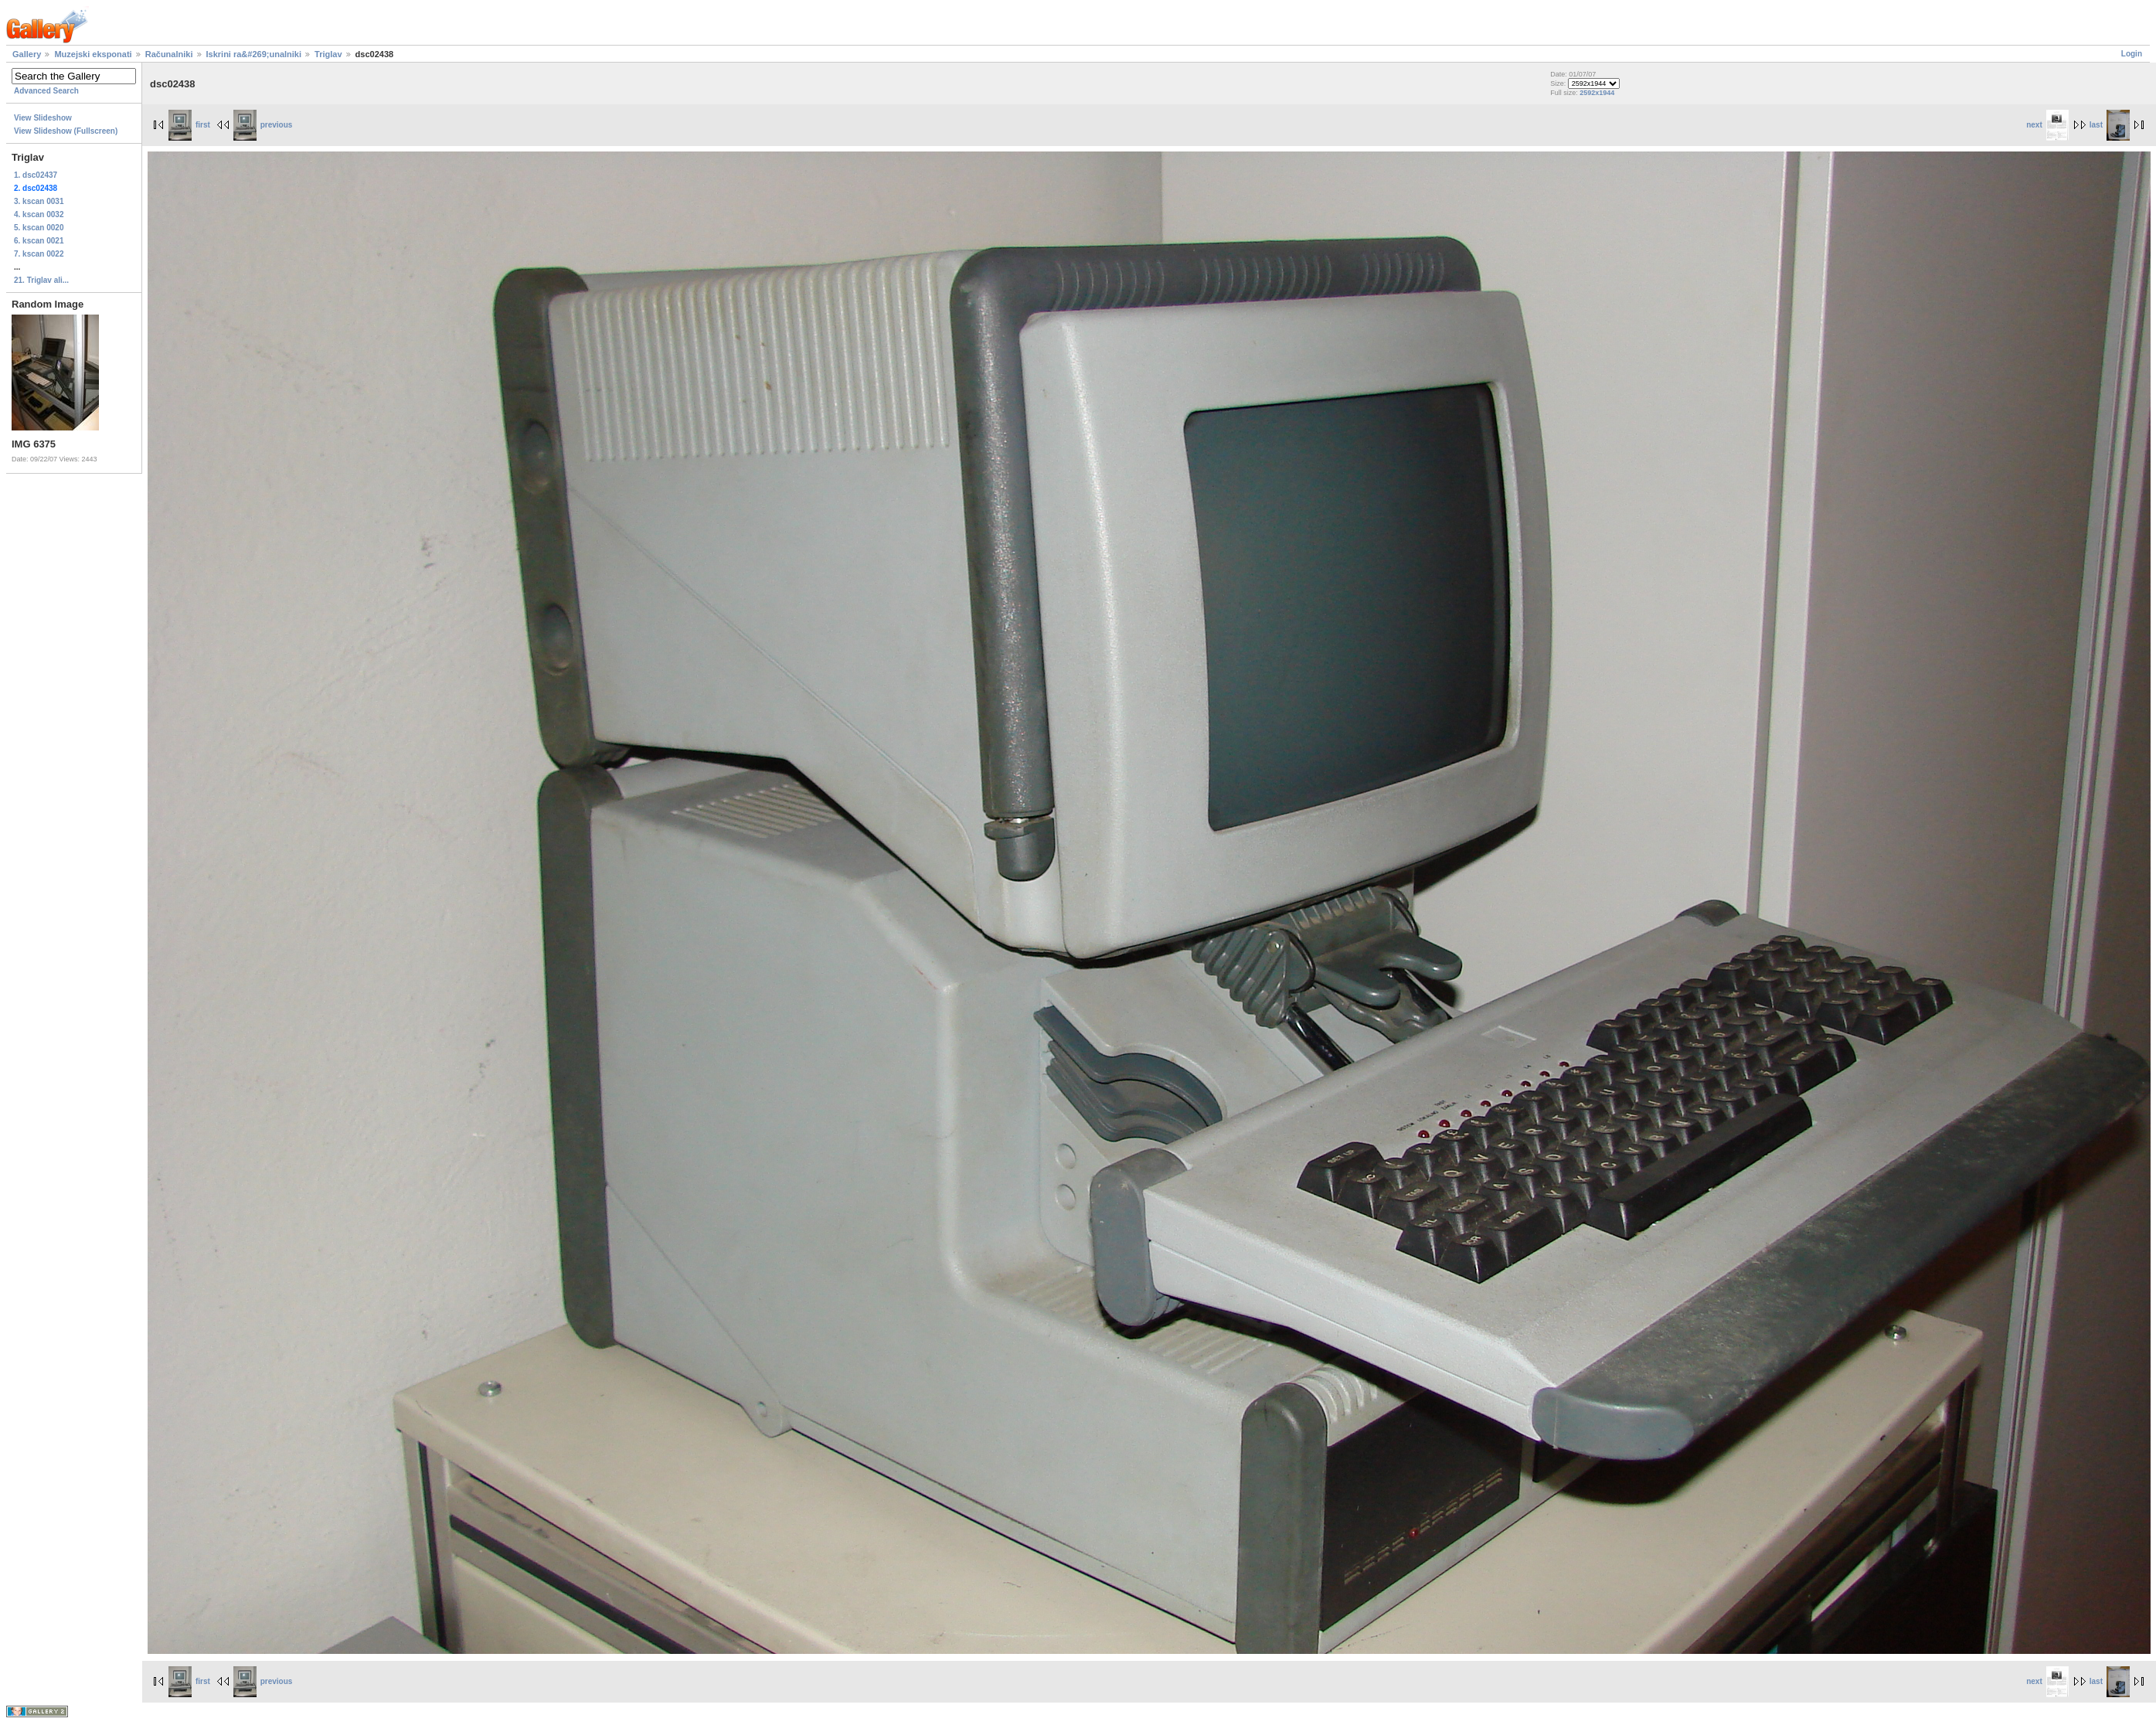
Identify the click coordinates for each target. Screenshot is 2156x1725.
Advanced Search (46, 91)
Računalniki (169, 54)
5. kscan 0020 (39, 227)
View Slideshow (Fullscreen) (65, 131)
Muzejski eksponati (92, 54)
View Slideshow (43, 118)
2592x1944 (1597, 93)
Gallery (26, 54)
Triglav (328, 54)
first (189, 125)
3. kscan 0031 (39, 201)
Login (2131, 53)
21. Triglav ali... (41, 280)
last (2110, 125)
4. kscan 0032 (39, 214)
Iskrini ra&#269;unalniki (254, 54)
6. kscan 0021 (39, 240)
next (2047, 125)
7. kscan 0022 (39, 254)
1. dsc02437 (35, 175)
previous (263, 125)
